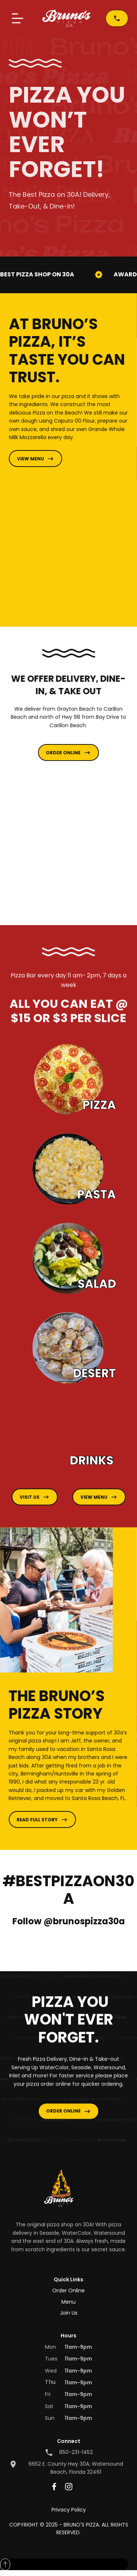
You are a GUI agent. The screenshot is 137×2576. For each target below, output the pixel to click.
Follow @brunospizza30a (68, 1921)
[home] (66, 18)
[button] (17, 18)
